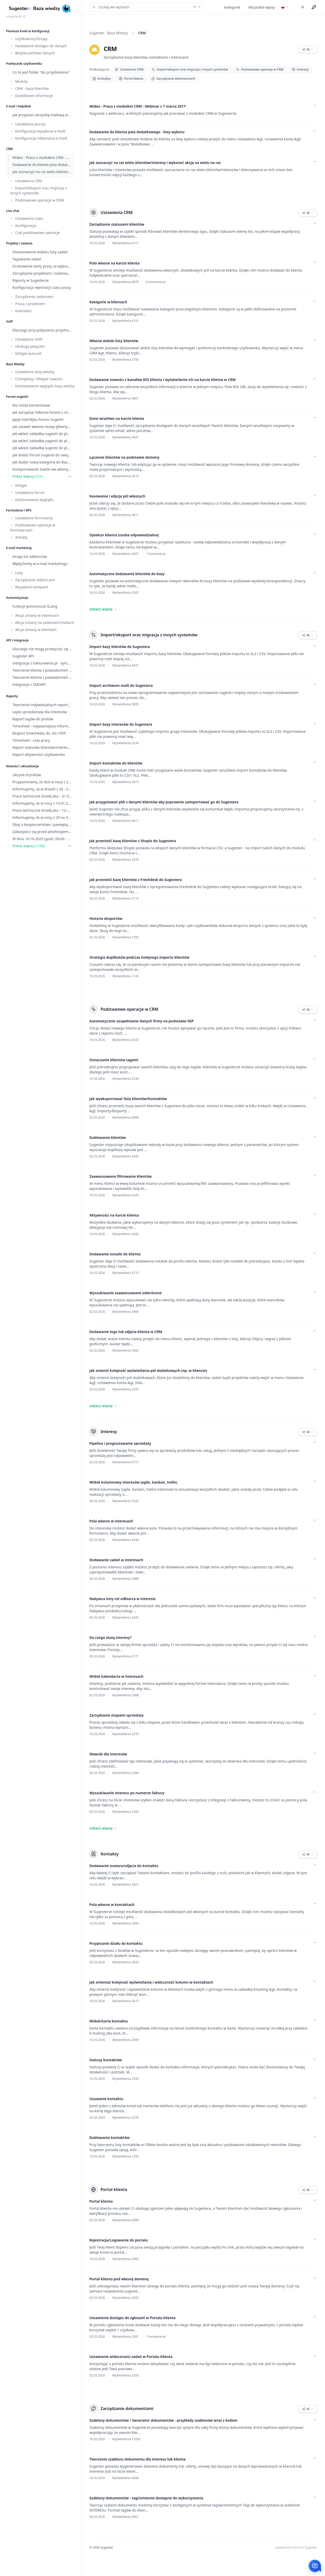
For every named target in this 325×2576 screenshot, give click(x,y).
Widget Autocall (25, 353)
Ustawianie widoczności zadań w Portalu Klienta (130, 2356)
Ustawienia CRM (26, 180)
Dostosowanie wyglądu (32, 499)
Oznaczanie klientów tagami (113, 1059)
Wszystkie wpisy (261, 7)
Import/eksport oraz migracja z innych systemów (38, 190)
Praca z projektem (27, 303)
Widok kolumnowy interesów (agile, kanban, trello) (133, 1482)
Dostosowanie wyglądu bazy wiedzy (42, 386)
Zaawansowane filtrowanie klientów (120, 1176)
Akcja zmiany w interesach (34, 615)
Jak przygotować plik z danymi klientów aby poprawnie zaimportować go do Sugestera (163, 802)
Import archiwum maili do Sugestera (121, 685)
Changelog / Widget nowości (36, 378)
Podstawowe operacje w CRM (37, 200)
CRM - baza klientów (29, 88)
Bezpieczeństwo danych (32, 53)
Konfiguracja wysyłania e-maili (38, 131)
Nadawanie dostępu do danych (38, 45)
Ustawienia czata (26, 218)
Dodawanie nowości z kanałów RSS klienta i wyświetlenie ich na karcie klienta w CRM (162, 379)
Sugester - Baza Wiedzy (108, 32)
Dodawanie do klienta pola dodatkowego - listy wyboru (137, 131)
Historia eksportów (105, 918)
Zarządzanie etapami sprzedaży (116, 1715)
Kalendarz (21, 310)
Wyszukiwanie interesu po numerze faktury (127, 1792)
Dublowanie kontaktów (109, 2137)
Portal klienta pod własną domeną (119, 2278)
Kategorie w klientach (108, 302)
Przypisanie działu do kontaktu (116, 1943)
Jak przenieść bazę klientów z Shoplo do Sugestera (132, 840)
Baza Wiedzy (15, 364)
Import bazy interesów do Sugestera (120, 724)
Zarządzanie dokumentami (173, 78)
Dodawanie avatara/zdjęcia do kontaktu (123, 1865)
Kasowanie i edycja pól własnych (117, 496)
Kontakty (101, 78)
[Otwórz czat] (315, 2566)
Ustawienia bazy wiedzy (32, 371)
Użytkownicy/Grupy (28, 38)
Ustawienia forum (27, 492)
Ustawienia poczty (27, 124)
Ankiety (18, 537)
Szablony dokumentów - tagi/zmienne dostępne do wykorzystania (146, 2498)
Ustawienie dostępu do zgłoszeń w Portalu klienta (132, 2317)
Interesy (300, 69)
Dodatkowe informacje (31, 95)
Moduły (19, 81)
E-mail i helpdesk (18, 106)
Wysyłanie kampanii (29, 587)
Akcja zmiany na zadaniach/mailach (42, 622)
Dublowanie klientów (107, 1137)
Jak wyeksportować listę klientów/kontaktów (128, 1098)
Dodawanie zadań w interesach (116, 1559)
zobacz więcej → (103, 609)
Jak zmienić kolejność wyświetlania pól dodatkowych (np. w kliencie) (148, 1370)
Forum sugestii (17, 396)
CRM (9, 149)
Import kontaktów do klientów (115, 763)
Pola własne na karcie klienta (114, 263)
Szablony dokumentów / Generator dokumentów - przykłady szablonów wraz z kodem (163, 2420)
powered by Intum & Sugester (296, 2547)
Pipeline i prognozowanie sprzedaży (120, 1443)
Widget (18, 485)
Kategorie (232, 7)
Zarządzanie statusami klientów (116, 224)
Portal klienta (131, 78)
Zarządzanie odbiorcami (32, 579)
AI (308, 49)
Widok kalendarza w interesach (116, 1676)
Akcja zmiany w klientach (33, 629)
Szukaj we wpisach (145, 7)
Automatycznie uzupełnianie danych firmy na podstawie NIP (141, 1021)
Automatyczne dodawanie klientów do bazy (127, 573)
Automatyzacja (17, 597)
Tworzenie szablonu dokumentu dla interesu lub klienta (137, 2459)
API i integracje (17, 640)
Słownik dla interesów (108, 1754)
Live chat (12, 211)
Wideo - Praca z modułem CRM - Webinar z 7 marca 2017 (137, 106)
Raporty (12, 696)
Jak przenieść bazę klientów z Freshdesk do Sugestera (135, 879)
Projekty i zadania (19, 243)
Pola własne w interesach (111, 1521)
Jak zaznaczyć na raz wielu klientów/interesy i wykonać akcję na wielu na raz (155, 162)
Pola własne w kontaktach (112, 1904)
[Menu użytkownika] (314, 7)
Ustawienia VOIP (26, 339)
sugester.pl (16, 16)
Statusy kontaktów (105, 2059)
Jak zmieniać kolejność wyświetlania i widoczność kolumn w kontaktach (151, 1982)
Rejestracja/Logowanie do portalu (118, 2240)
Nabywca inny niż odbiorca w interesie (122, 1598)
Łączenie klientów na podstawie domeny (124, 457)
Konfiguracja (23, 225)
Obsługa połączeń (27, 346)
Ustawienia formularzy (31, 518)
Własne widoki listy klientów (113, 340)
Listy (16, 572)
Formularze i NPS (18, 510)
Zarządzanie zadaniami (31, 296)
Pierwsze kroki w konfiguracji (28, 31)
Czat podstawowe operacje (35, 232)
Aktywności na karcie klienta (114, 1215)
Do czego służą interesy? (110, 1637)
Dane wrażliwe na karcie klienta (116, 418)
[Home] (40, 8)
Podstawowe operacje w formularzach (32, 528)
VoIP (9, 321)
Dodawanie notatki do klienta (115, 1254)
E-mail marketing (18, 548)
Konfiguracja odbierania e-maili (38, 138)
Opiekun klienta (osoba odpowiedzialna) (124, 535)
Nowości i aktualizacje (22, 766)
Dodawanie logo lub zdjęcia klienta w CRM (125, 1331)
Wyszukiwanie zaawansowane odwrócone (125, 1292)
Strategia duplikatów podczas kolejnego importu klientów (139, 957)
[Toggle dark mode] (303, 7)
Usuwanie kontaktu (106, 2098)
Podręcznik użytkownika (24, 63)
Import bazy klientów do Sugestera (119, 646)
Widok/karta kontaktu (108, 2021)
